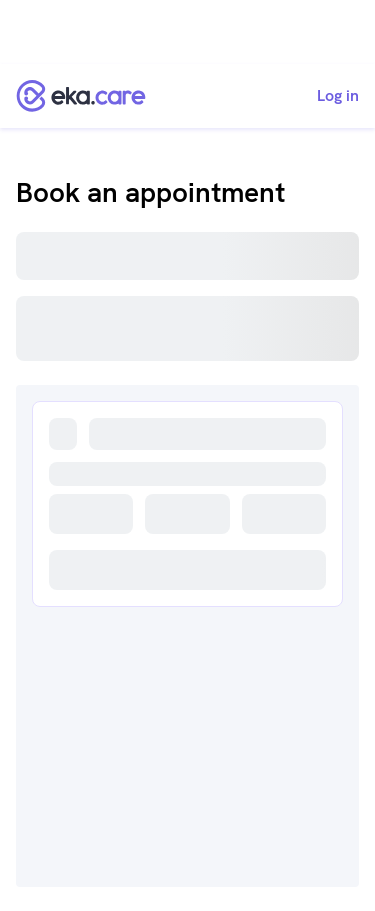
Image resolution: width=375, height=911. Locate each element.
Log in (338, 96)
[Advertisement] (187, 32)
